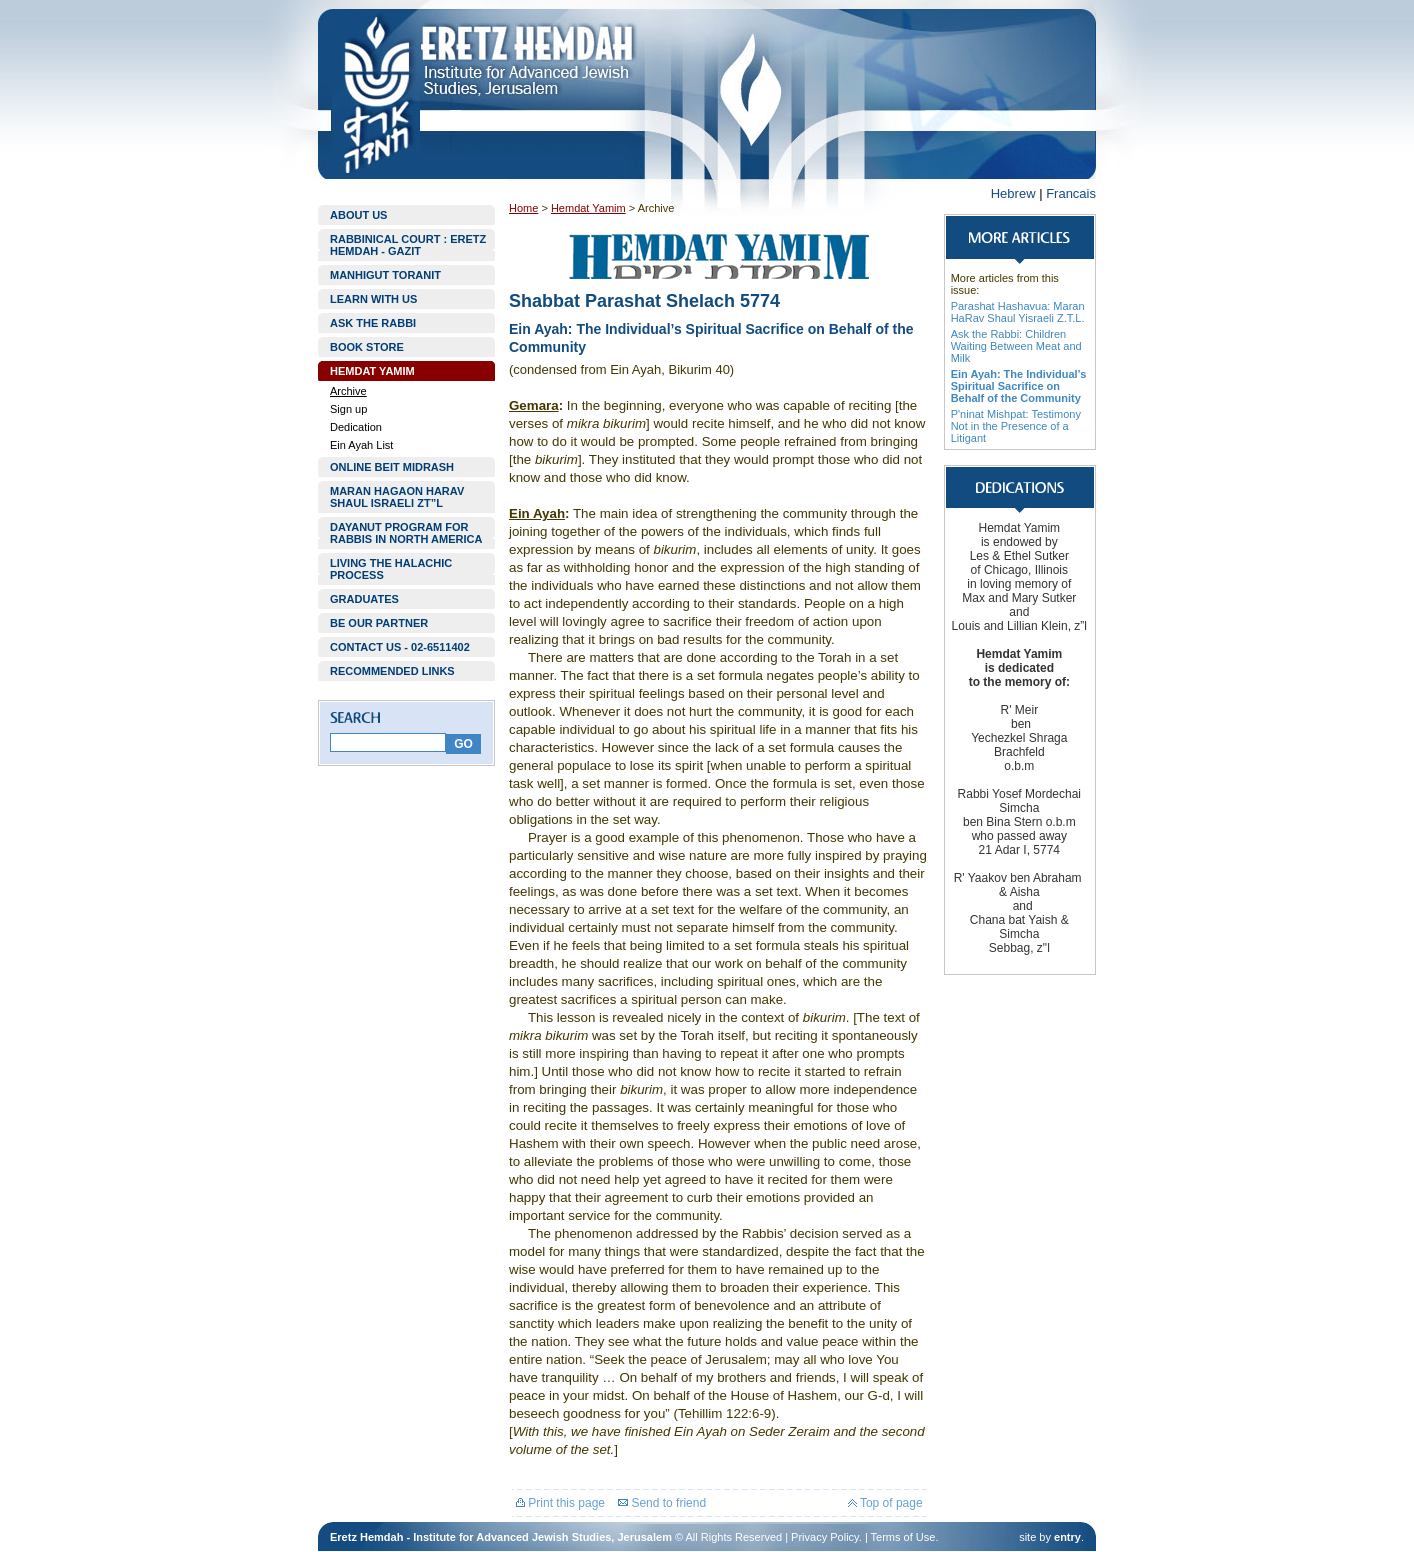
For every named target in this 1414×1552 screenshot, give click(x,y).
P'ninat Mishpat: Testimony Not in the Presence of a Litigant (1016, 426)
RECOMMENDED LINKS (392, 671)
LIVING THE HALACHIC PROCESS (391, 569)
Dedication (356, 427)
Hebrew (1013, 193)
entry (1067, 1537)
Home (523, 208)
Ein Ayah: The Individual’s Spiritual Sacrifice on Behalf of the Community (1019, 386)
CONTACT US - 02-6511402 (400, 647)
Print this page (560, 1503)
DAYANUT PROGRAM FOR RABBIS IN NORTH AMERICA (406, 533)
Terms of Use (903, 1537)
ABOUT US (358, 215)
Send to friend (662, 1503)
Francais (1071, 193)
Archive (348, 391)
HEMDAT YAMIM (372, 371)
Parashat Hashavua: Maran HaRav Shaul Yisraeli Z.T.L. (1018, 312)
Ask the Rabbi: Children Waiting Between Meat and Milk (1016, 346)
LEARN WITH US (373, 299)
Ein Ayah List (361, 445)
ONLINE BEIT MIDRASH (392, 467)
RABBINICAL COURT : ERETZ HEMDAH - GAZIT (408, 245)
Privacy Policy (825, 1537)
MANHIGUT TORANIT (385, 275)
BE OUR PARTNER (379, 623)
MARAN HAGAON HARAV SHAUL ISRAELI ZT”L (397, 497)
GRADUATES (364, 599)
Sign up (348, 409)
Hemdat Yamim (588, 208)
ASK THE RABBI (373, 323)
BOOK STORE (367, 347)
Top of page (885, 1503)
